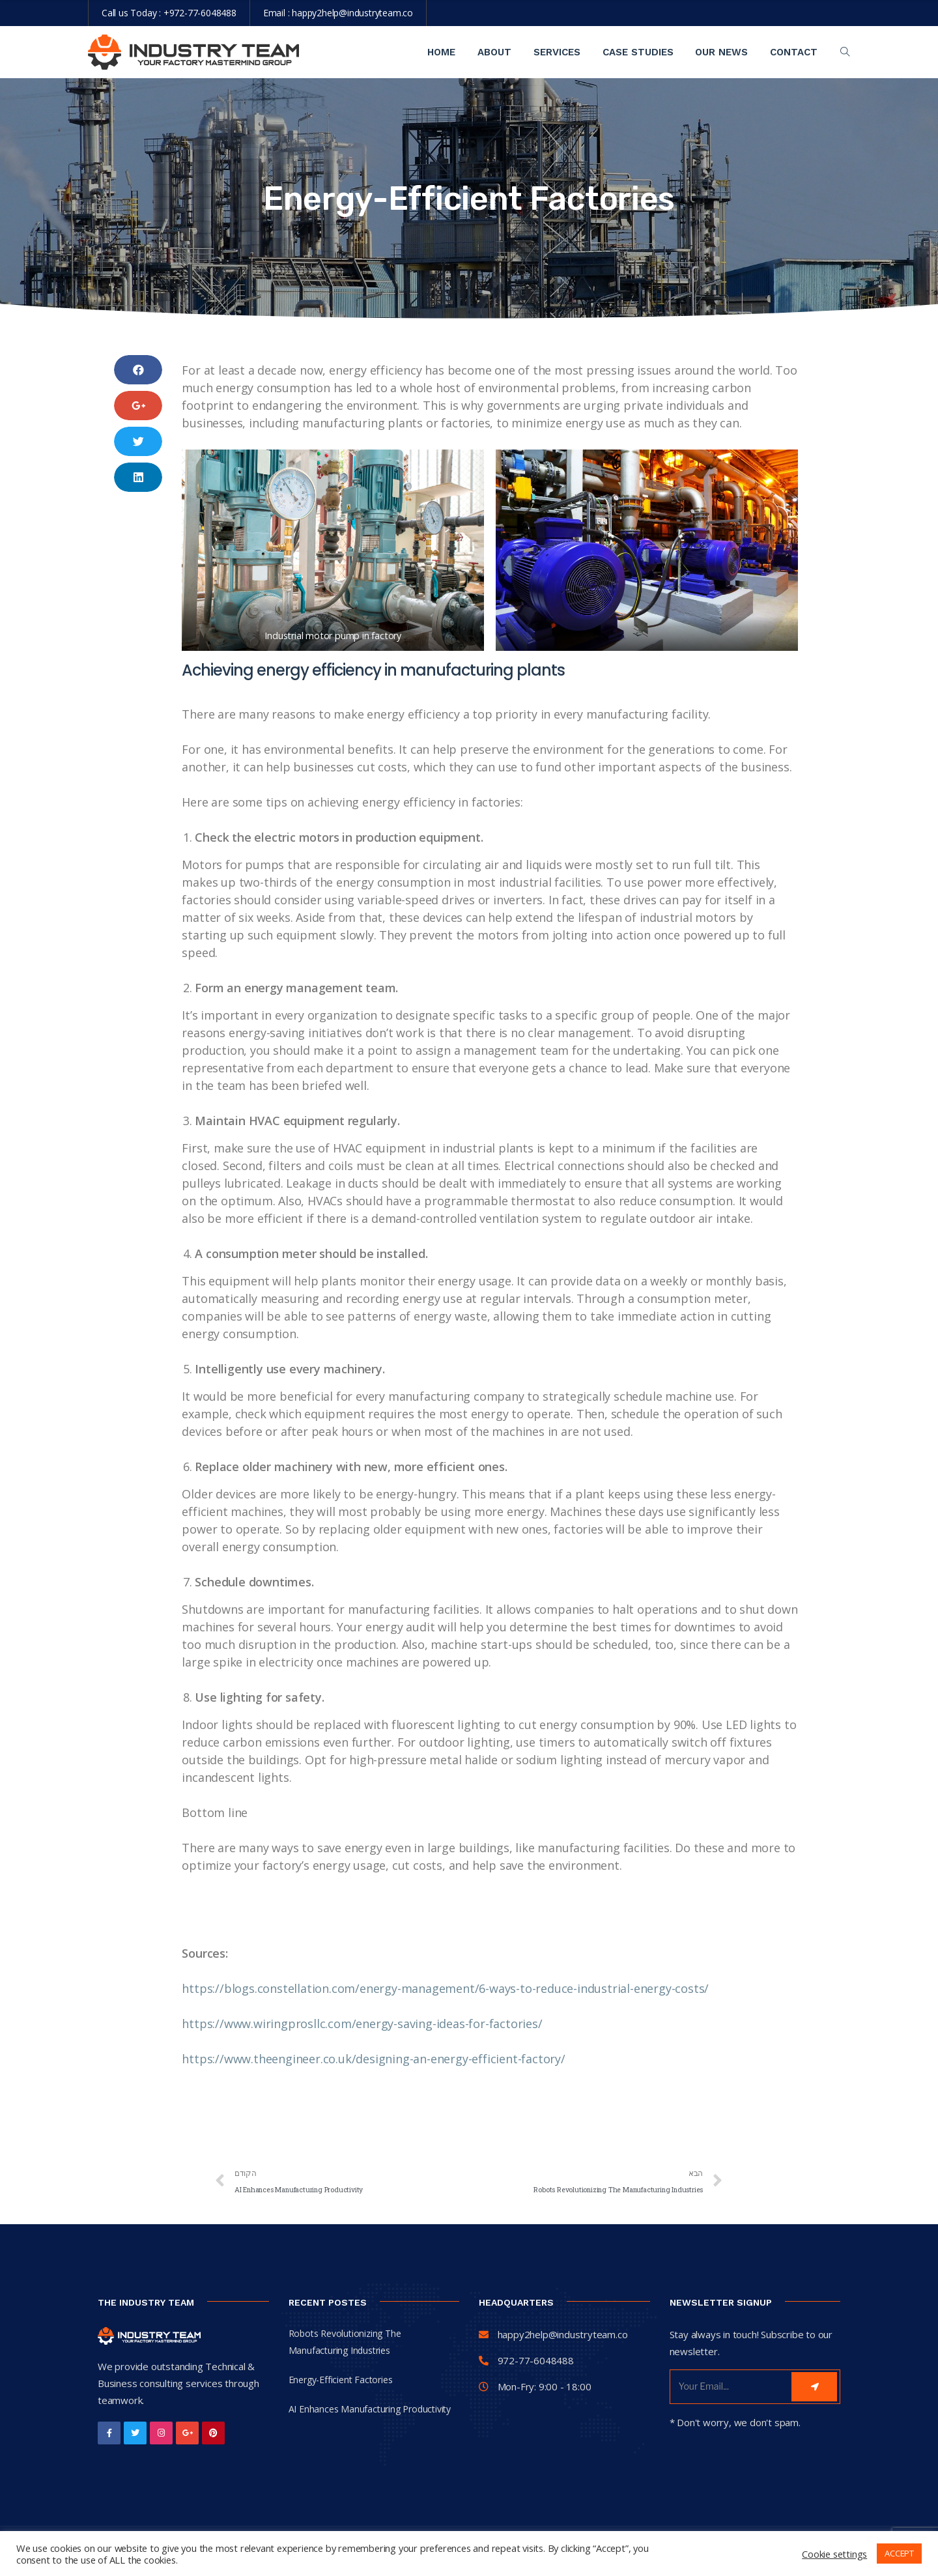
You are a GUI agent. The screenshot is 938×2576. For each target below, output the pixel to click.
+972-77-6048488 (199, 13)
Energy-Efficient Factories (341, 2379)
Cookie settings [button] (834, 2554)
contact (793, 52)
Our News (721, 52)
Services (556, 52)
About (494, 52)
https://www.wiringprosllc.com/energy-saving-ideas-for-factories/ (362, 2023)
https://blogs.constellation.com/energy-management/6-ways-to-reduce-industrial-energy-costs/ (445, 1988)
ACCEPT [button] (899, 2553)
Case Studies (638, 52)
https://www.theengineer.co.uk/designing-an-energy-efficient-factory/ (373, 2059)
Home (441, 52)
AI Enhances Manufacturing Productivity (370, 2409)
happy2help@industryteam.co (352, 13)
